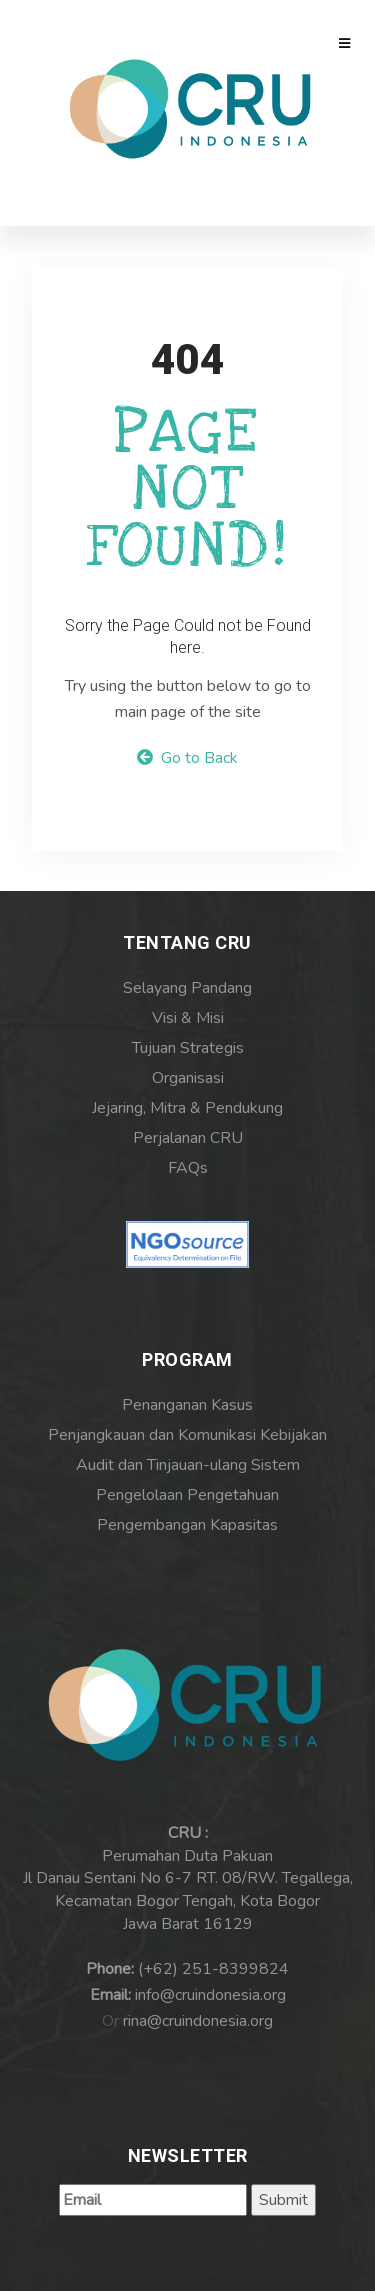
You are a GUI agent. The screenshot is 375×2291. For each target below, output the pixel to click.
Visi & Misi (188, 1018)
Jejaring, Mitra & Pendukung (187, 1108)
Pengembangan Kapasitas (187, 1525)
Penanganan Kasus (187, 1405)
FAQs (188, 1168)
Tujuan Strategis (188, 1048)
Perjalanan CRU (188, 1138)
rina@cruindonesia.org (198, 2021)
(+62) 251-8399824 (213, 1969)
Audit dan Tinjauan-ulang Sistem (188, 1465)
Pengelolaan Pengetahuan (187, 1495)
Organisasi (188, 1078)
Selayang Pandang (187, 988)
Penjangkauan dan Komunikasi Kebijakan (187, 1435)
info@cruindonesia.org (210, 1995)
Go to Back (187, 758)
